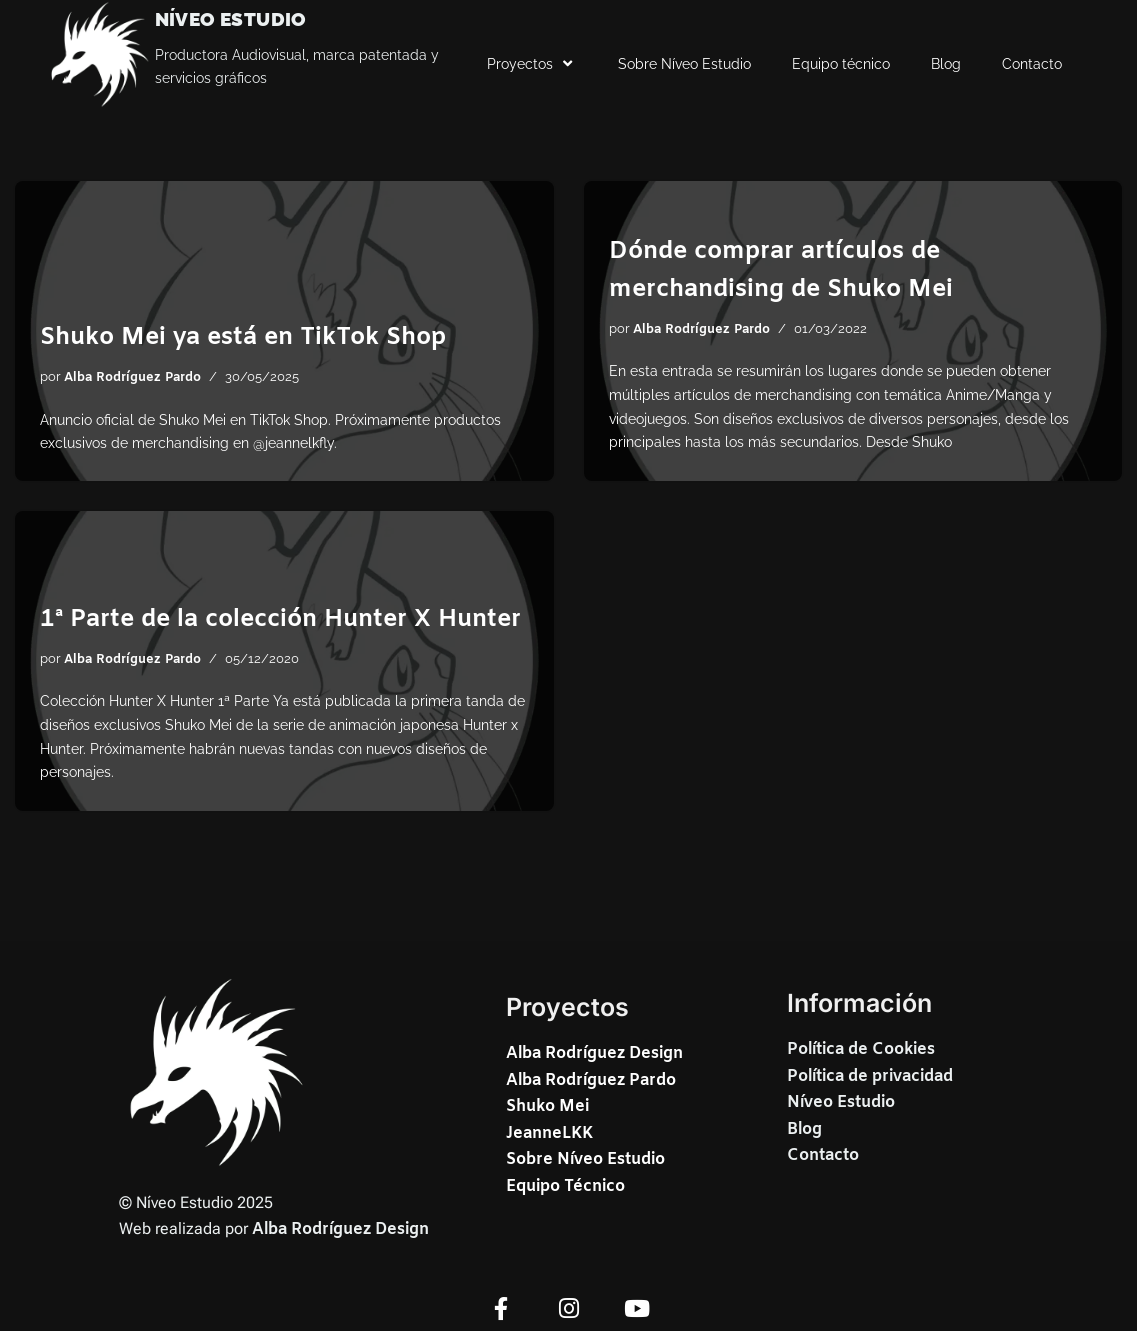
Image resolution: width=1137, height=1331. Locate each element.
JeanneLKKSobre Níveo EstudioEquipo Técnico (585, 1160)
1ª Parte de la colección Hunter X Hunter (280, 620)
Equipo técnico (841, 64)
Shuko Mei (547, 1106)
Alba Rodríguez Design (340, 1229)
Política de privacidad (870, 1076)
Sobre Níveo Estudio (684, 64)
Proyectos (532, 64)
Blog (946, 64)
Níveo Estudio (841, 1102)
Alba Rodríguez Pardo (132, 377)
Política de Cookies (861, 1049)
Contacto (1032, 64)
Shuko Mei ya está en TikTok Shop (243, 338)
